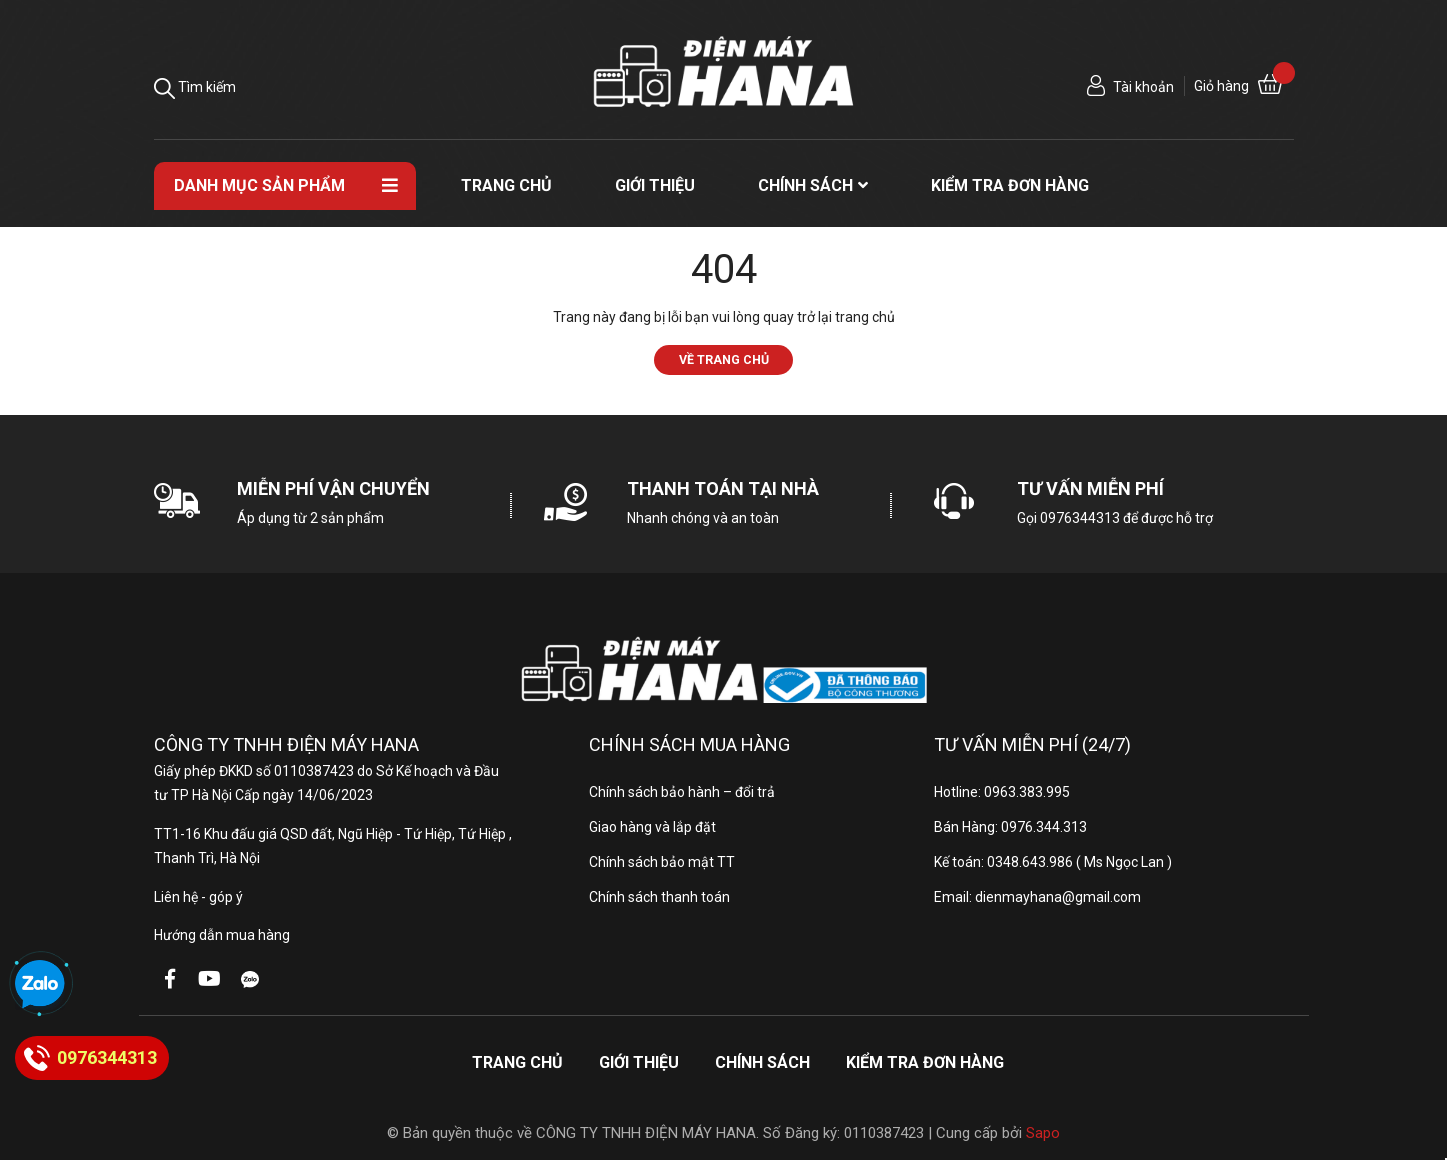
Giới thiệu (639, 1062)
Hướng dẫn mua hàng (222, 935)
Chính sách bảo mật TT (662, 862)
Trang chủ (517, 1062)
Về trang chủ (724, 359)
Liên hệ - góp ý (198, 897)
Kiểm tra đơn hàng (925, 1062)
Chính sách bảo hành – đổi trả (682, 792)
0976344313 (1080, 518)
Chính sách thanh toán (659, 897)
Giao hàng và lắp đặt (652, 827)
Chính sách (762, 1062)
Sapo (1043, 1133)
